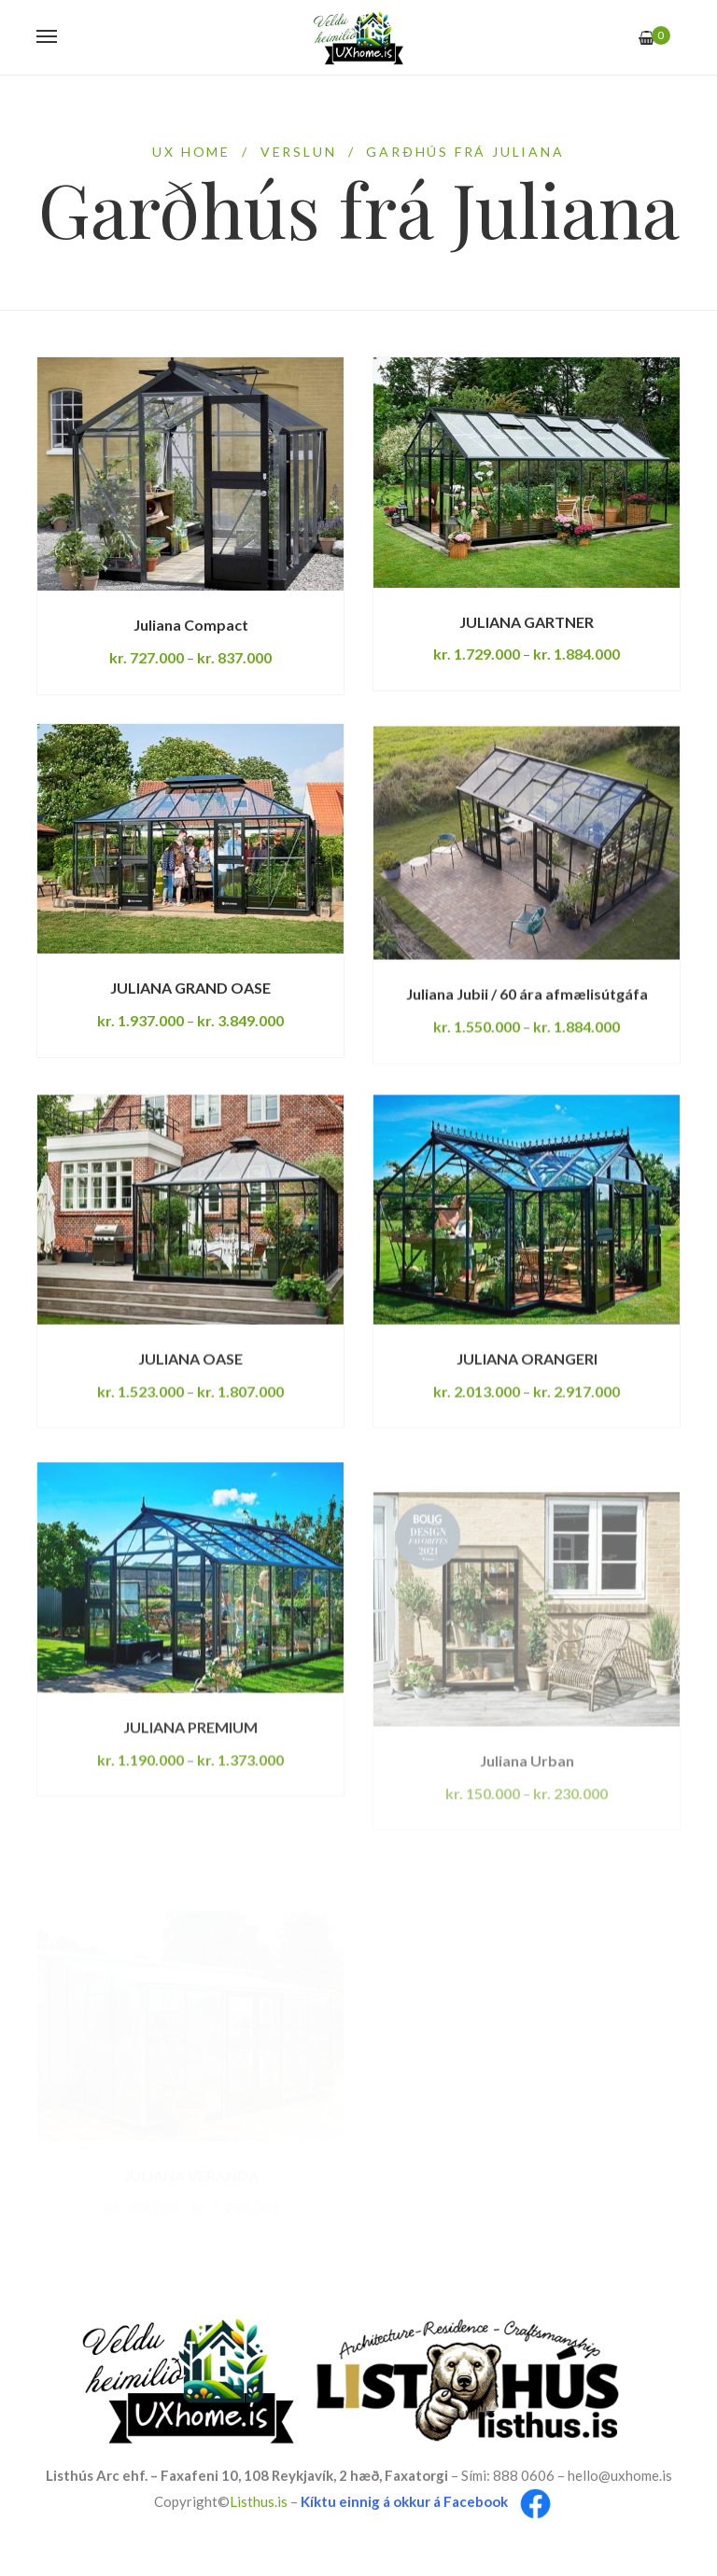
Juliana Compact (191, 625)
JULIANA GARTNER (526, 622)
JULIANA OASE (190, 1446)
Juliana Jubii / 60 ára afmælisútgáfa (527, 1076)
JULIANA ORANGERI (527, 1446)
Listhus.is (259, 2502)
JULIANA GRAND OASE (190, 1028)
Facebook (475, 2502)
